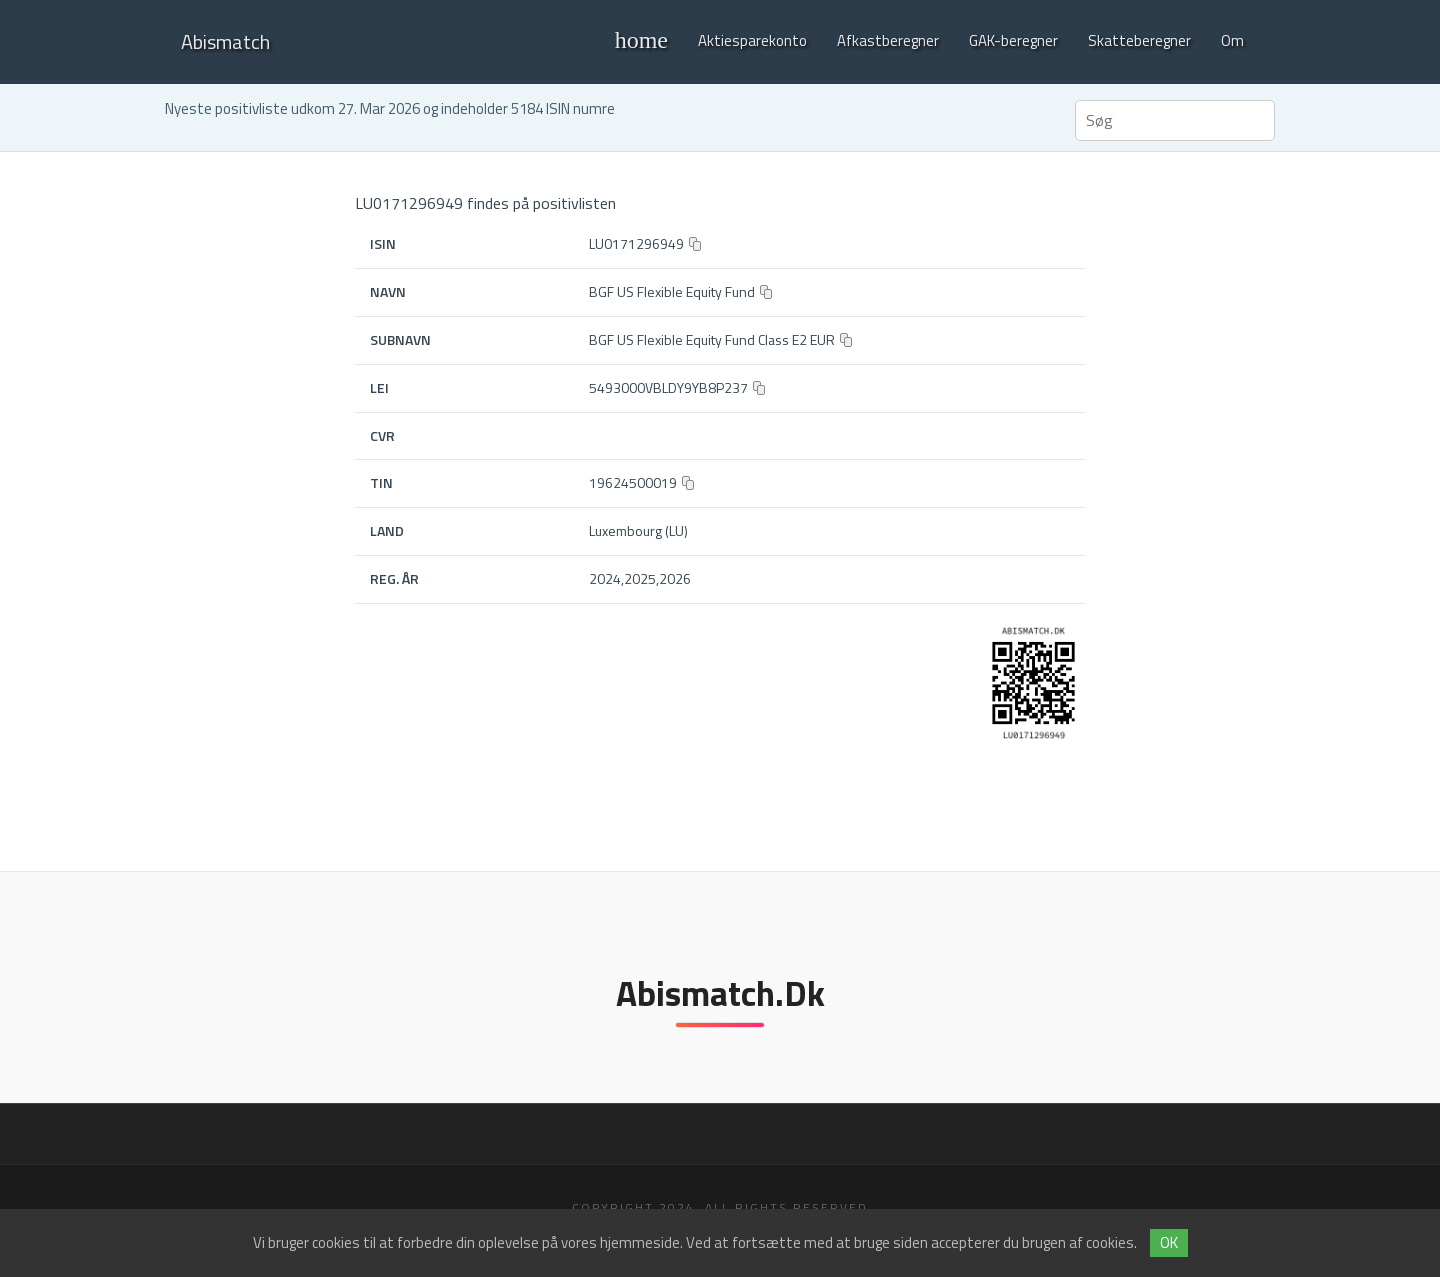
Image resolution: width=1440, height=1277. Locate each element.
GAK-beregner (1013, 40)
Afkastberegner (888, 40)
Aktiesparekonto (752, 40)
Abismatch (225, 41)
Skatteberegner (1139, 40)
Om (1232, 40)
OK (1169, 1242)
